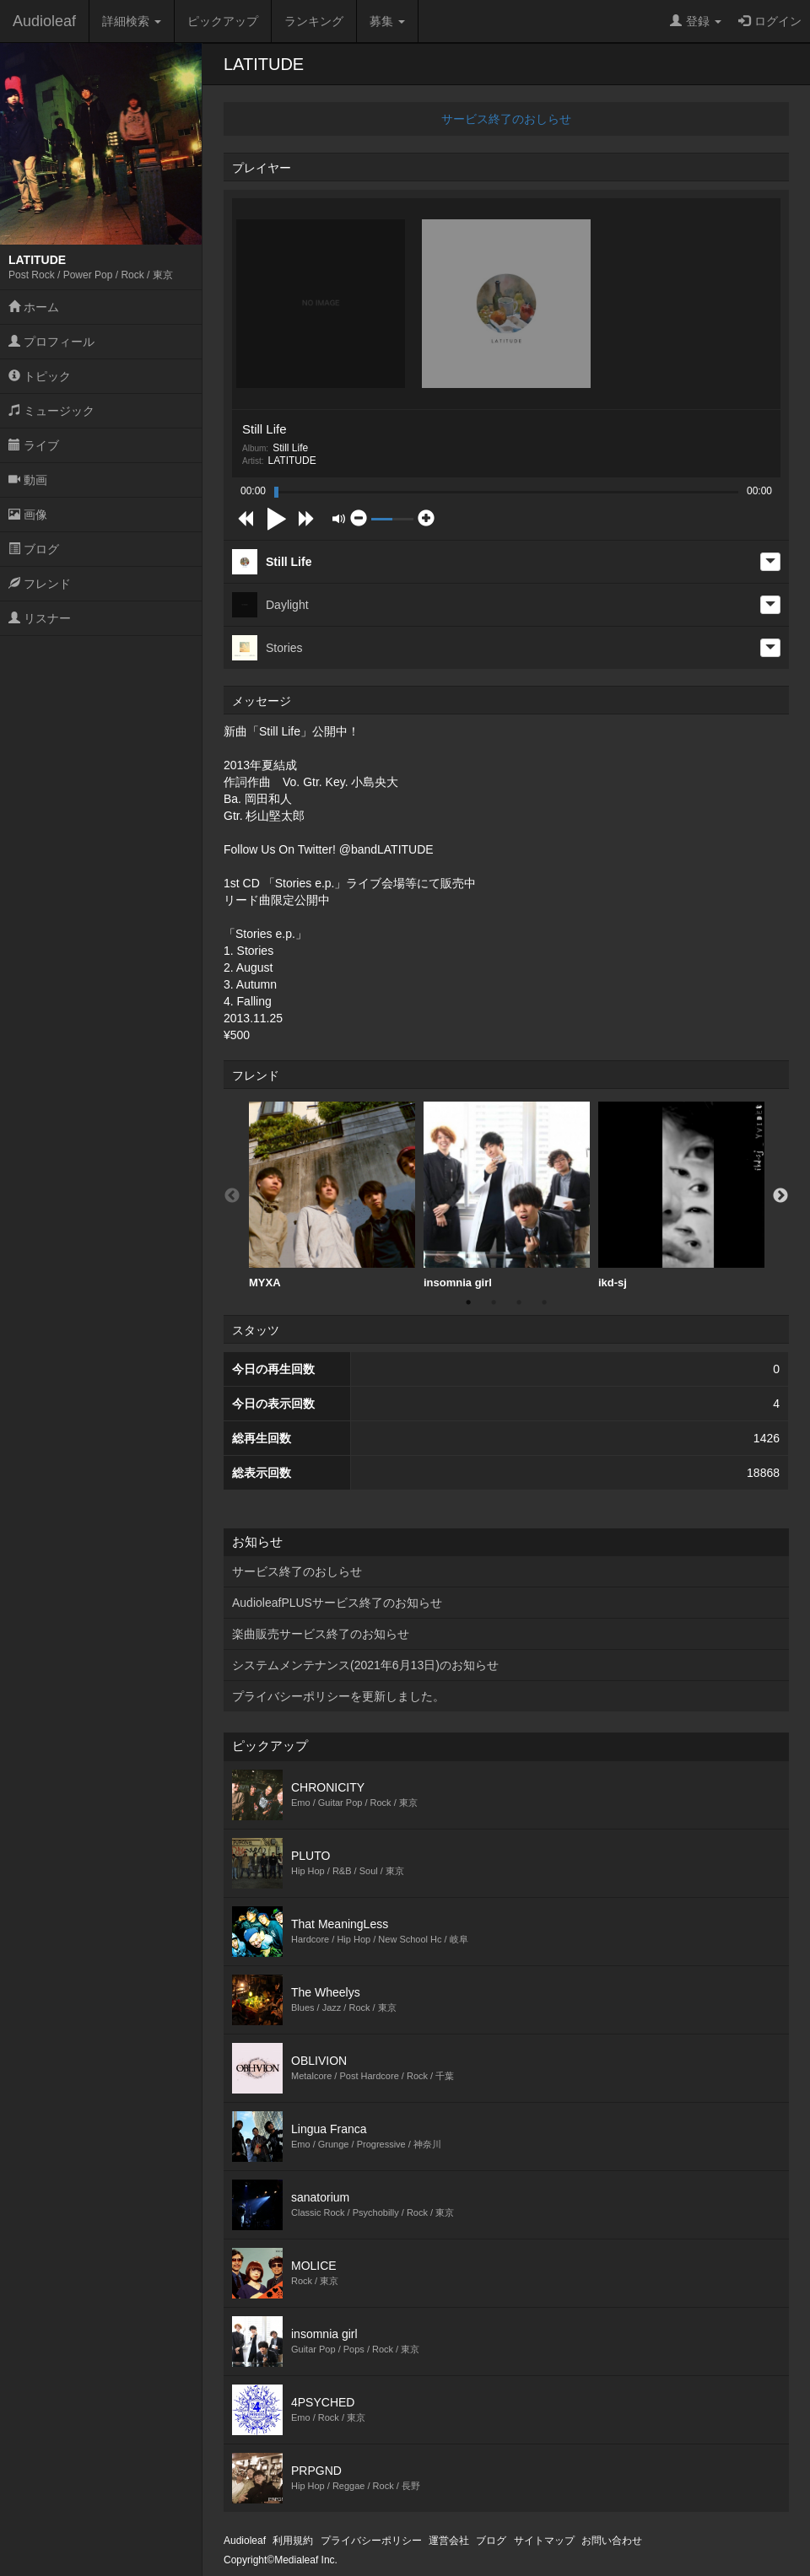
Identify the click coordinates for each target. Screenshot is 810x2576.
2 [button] (493, 1302)
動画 (27, 480)
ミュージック (51, 411)
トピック (39, 376)
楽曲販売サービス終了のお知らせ (320, 1634)
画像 (27, 514)
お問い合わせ (611, 2540)
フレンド (39, 583)
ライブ (33, 445)
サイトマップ (544, 2540)
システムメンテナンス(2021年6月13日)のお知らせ (365, 1665)
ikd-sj (681, 1195)
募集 (387, 21)
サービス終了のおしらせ (506, 119)
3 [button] (518, 1302)
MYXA (332, 1195)
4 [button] (544, 1302)
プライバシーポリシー (371, 2540)
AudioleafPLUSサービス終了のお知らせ (337, 1602)
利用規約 (293, 2540)
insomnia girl (507, 1195)
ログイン (770, 21)
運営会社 (449, 2540)
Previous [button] (232, 1196)
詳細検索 (131, 21)
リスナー (39, 618)
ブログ (33, 549)
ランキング (313, 21)
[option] (332, 1196)
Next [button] (780, 1196)
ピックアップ (222, 21)
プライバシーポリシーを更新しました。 (338, 1696)
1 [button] (468, 1302)
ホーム (33, 307)
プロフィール (51, 341)
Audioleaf (44, 21)
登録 (695, 21)
